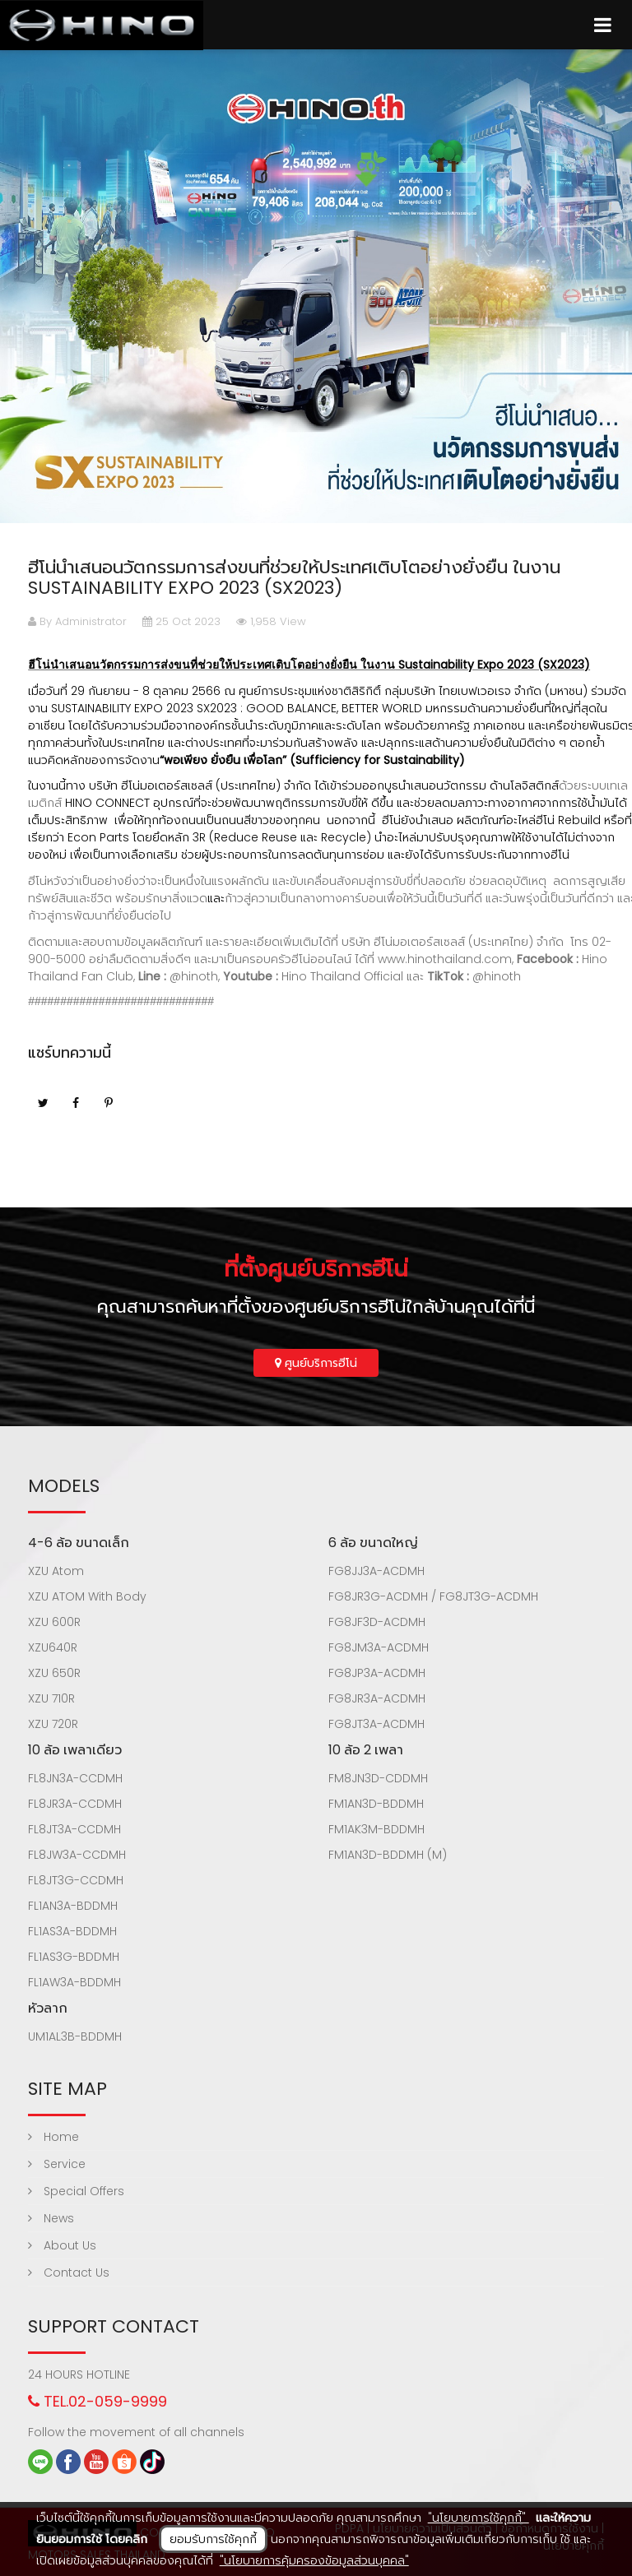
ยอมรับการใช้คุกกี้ (213, 2539)
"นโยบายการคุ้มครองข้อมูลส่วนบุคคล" (314, 2560)
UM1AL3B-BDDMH (75, 2036)
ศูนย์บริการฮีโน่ (316, 1363)
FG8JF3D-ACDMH (376, 1622)
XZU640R (52, 1647)
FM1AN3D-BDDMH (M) (387, 1854)
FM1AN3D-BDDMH (376, 1803)
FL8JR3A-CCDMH (75, 1803)
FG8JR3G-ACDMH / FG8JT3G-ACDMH (433, 1596)
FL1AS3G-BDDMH (73, 1956)
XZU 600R (54, 1622)
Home (53, 2137)
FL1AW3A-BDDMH (74, 1982)
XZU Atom (56, 1571)
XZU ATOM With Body (87, 1596)
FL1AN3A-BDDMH (73, 1905)
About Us (62, 2245)
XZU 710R (51, 1698)
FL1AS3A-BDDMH (72, 1931)
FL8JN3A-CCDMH (75, 1778)
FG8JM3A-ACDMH (378, 1647)
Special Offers (76, 2191)
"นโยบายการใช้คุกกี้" (478, 2517)
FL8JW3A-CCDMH (77, 1854)
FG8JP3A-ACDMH (376, 1673)
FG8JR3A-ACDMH (376, 1698)
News (51, 2218)
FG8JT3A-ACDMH (376, 1724)
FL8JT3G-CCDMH (75, 1880)
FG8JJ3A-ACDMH (376, 1571)
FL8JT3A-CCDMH (74, 1829)
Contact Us (68, 2272)
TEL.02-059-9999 (97, 2401)
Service (57, 2164)
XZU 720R (53, 1724)
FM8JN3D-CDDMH (378, 1778)
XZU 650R (54, 1673)
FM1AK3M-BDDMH (376, 1829)
